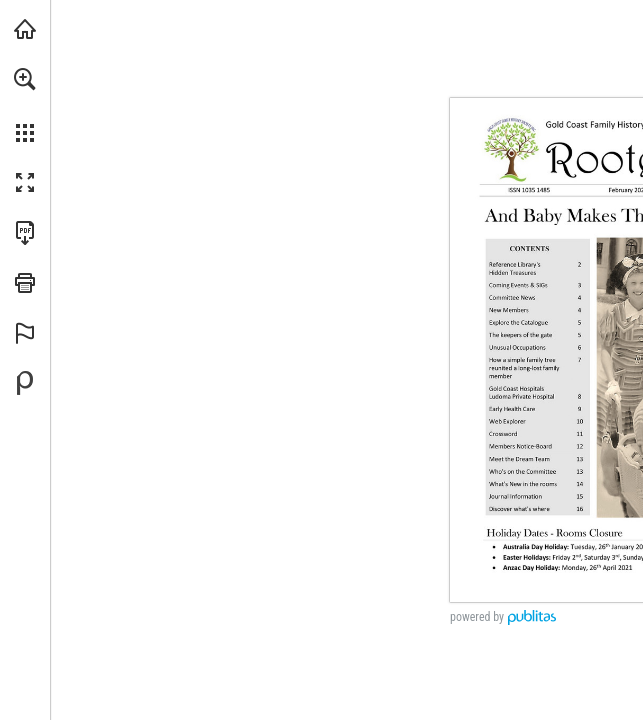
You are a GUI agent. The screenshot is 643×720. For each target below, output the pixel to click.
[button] (25, 79)
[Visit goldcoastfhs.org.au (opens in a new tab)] (25, 29)
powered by (477, 617)
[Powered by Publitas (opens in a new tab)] (25, 383)
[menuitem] (25, 105)
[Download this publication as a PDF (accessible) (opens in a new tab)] (25, 233)
